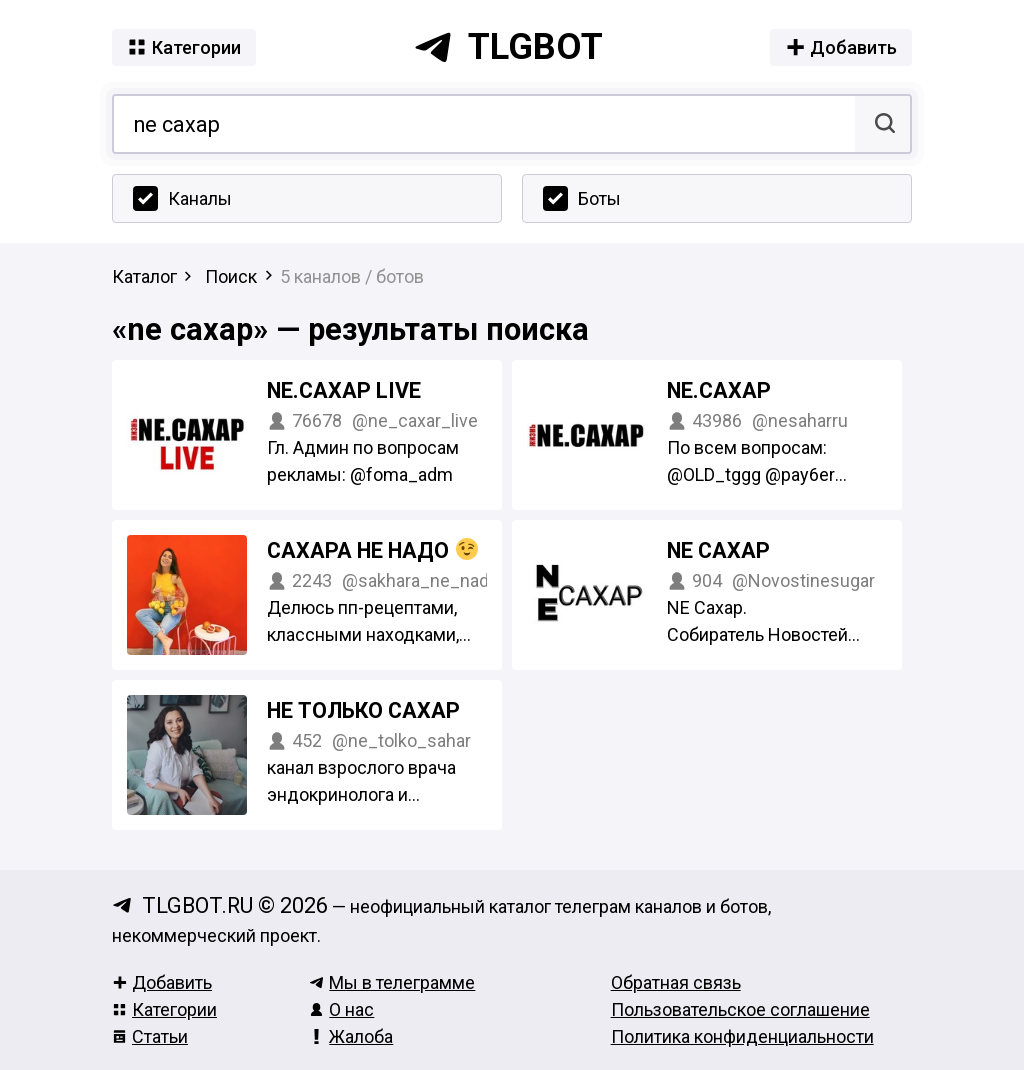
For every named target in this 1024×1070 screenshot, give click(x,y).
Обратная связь (676, 982)
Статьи (150, 1036)
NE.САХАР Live (344, 390)
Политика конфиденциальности (742, 1036)
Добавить (162, 982)
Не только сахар (363, 710)
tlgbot (508, 47)
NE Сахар (718, 550)
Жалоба (351, 1036)
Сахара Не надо (372, 550)
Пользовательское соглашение (740, 1009)
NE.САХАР (719, 390)
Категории (164, 1009)
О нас (341, 1009)
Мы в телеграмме (392, 982)
